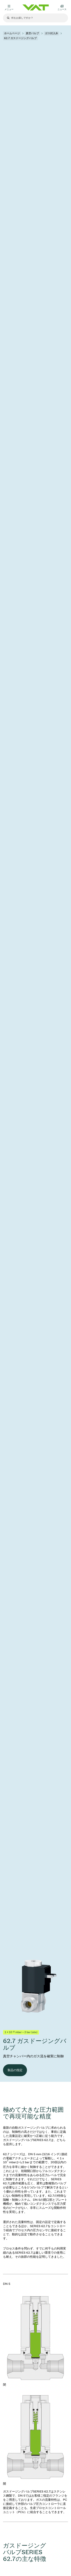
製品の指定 (14, 2070)
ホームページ (12, 33)
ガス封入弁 (51, 33)
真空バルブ (32, 33)
